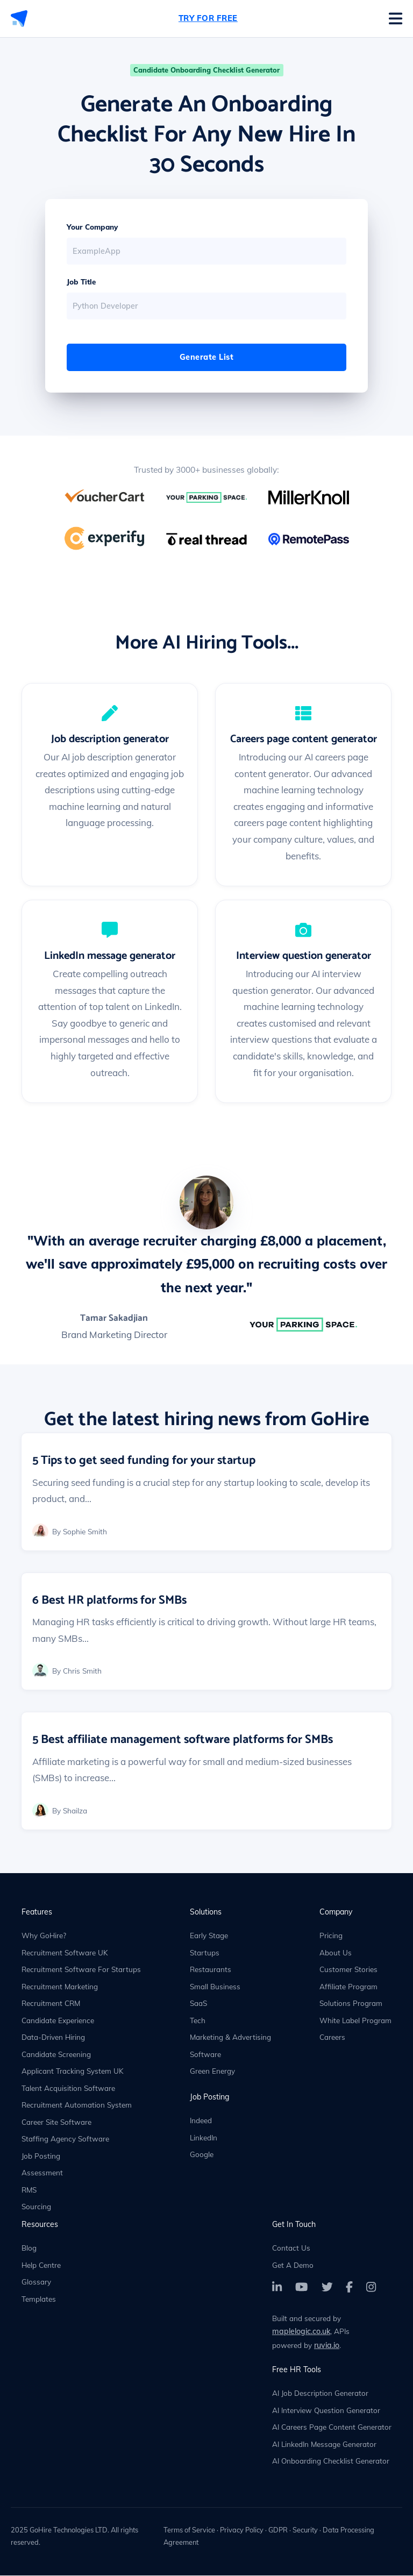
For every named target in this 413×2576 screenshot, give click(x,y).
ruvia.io (326, 2346)
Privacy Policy (242, 2530)
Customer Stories (348, 1970)
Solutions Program (350, 2004)
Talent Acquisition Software (68, 2088)
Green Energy (212, 2071)
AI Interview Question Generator (326, 2410)
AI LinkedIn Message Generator (324, 2444)
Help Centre (41, 2265)
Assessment (42, 2173)
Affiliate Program (348, 1986)
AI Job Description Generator (320, 2394)
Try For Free (208, 18)
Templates (39, 2299)
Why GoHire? (44, 1936)
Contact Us (291, 2248)
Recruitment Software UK (65, 1953)
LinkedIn (203, 2138)
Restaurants (210, 1970)
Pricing (331, 1936)
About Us (335, 1953)
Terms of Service (189, 2530)
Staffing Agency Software (65, 2139)
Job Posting (41, 2156)
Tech (197, 2020)
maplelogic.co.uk (301, 2332)
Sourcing (36, 2207)
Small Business (215, 1986)
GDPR (278, 2530)
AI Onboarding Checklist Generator (330, 2461)
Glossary (36, 2282)
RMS (29, 2190)
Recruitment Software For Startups (81, 1970)
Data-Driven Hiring (53, 2038)
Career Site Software (56, 2122)
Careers (332, 2038)
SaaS (198, 2004)
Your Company (92, 226)
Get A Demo (293, 2265)
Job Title (81, 282)
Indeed (201, 2121)
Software (205, 2054)
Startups (204, 1953)
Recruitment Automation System (77, 2105)
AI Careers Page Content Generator (331, 2427)
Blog (29, 2248)
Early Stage (209, 1936)
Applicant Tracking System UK (73, 2071)
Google (201, 2155)
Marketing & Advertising (230, 2038)
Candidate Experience (58, 2020)
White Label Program (355, 2020)
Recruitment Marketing (60, 1986)
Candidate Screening (56, 2054)
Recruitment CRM (51, 2004)
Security (305, 2530)
